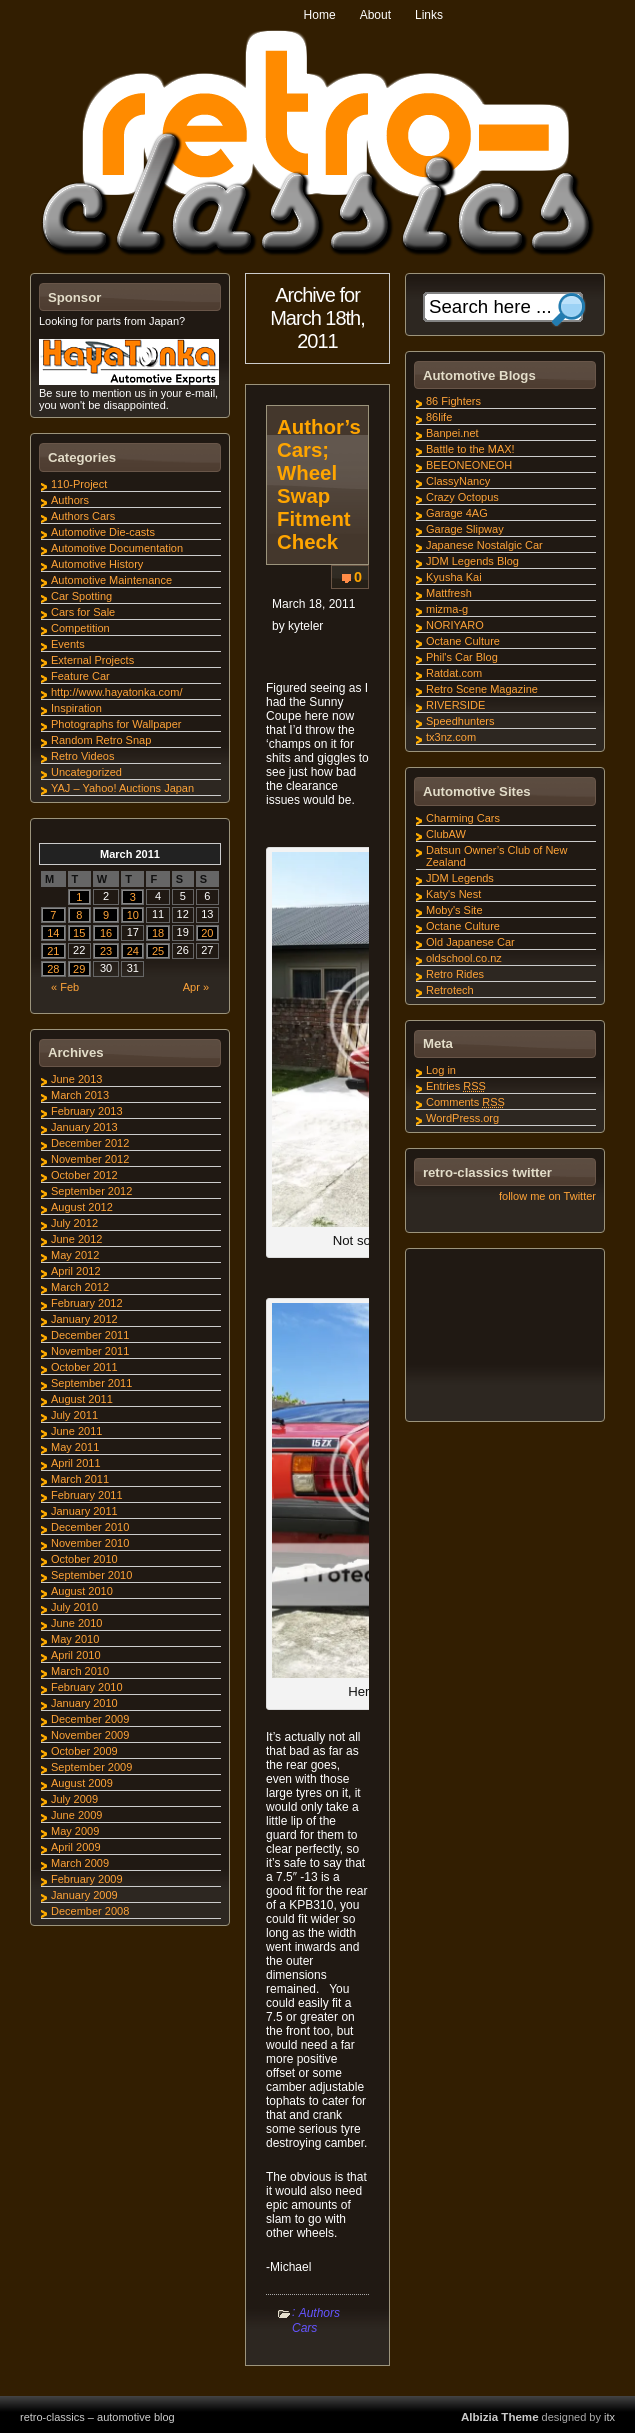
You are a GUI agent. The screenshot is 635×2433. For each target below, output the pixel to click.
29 (79, 969)
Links (429, 15)
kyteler (305, 626)
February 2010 (87, 1687)
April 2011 (76, 1463)
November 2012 (90, 1159)
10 (133, 915)
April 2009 (76, 1847)
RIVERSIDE (455, 705)
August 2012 (82, 1207)
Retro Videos (82, 756)
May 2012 (75, 1255)
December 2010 (90, 1527)
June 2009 (76, 1815)
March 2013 (80, 1095)
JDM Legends (460, 878)
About (375, 15)
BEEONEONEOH (469, 465)
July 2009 (74, 1799)
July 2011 (74, 1415)
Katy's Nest (453, 894)
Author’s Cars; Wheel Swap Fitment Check (319, 484)
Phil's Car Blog (462, 657)
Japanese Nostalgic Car (484, 545)
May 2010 (75, 1639)
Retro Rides (455, 974)
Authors (70, 500)
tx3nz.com (451, 737)
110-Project (79, 484)
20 (207, 933)
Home (320, 15)
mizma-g (447, 609)
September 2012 (91, 1191)
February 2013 (87, 1111)
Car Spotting (81, 596)
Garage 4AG (457, 513)
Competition (80, 628)
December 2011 (90, 1335)
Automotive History (97, 564)
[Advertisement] (504, 1338)
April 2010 (76, 1655)
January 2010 (84, 1703)
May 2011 (75, 1447)
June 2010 (76, 1623)
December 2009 (90, 1719)
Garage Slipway (465, 529)
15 (79, 933)
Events (68, 644)
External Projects (92, 660)
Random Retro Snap (101, 740)
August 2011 (82, 1399)
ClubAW (446, 834)
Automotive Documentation (117, 548)
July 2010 (74, 1607)
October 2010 (84, 1559)
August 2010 (82, 1591)
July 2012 (74, 1223)
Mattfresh (449, 593)
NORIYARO (455, 625)
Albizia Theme (500, 2417)
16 (106, 933)
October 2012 (84, 1175)
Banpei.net (452, 433)
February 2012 (87, 1303)
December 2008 (90, 1911)
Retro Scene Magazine (482, 689)
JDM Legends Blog (472, 561)
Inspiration (76, 708)
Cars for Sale (83, 612)
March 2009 (80, 1863)
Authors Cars (316, 2320)
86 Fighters (453, 401)
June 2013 (76, 1079)
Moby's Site (454, 910)
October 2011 (84, 1367)
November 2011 (90, 1351)
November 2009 (90, 1735)
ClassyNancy (458, 481)
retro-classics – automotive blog (97, 2417)
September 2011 (91, 1383)
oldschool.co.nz (464, 958)
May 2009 (75, 1831)
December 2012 (90, 1143)
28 (53, 969)
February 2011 (87, 1495)
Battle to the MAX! (470, 449)
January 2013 (84, 1127)
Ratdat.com (454, 673)
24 (133, 951)
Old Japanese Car (470, 942)
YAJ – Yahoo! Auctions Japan (122, 788)
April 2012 (76, 1271)
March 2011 (80, 1479)
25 (158, 951)
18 (158, 933)
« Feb (65, 987)
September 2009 (91, 1767)
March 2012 (80, 1287)
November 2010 (90, 1543)
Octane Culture (463, 641)
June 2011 (76, 1431)
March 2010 (80, 1671)
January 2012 (84, 1319)
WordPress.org (462, 1118)
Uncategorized (86, 772)
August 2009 (82, 1783)
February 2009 (87, 1879)
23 (106, 951)
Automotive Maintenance (111, 580)
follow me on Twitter (547, 1196)
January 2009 (84, 1895)
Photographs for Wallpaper (116, 724)
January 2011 (84, 1511)
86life (439, 417)
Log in (441, 1070)
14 (53, 933)
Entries (456, 1086)
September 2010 (91, 1575)
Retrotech (450, 990)
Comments (465, 1102)
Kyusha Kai (454, 577)
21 (53, 951)
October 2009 (84, 1751)
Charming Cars (463, 818)
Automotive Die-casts (103, 532)
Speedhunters (460, 721)
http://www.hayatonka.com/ (116, 692)
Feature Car (80, 676)
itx (609, 2417)
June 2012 (76, 1239)
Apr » (196, 987)
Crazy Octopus (462, 497)
